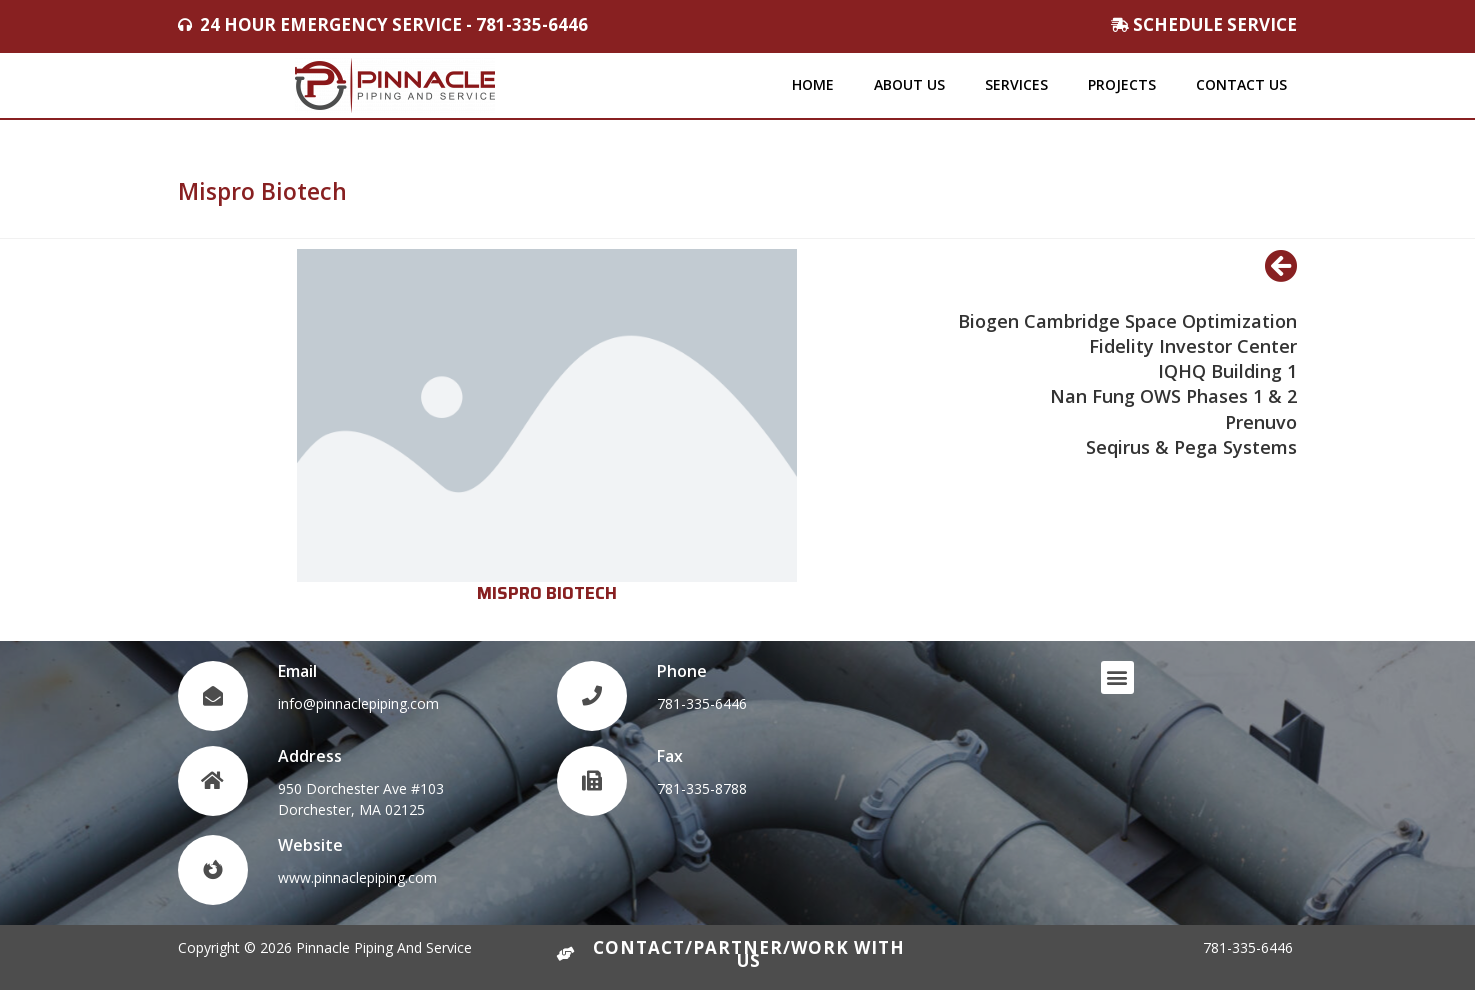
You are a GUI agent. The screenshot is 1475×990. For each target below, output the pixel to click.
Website (310, 845)
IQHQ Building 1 (1227, 371)
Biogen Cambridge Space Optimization (1127, 321)
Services (1016, 84)
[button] (1117, 677)
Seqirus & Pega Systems (1191, 447)
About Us (909, 84)
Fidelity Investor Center (1193, 346)
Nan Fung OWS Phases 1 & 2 (1173, 396)
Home (813, 84)
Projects (1122, 84)
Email (297, 671)
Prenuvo (1261, 422)
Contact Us (1241, 84)
